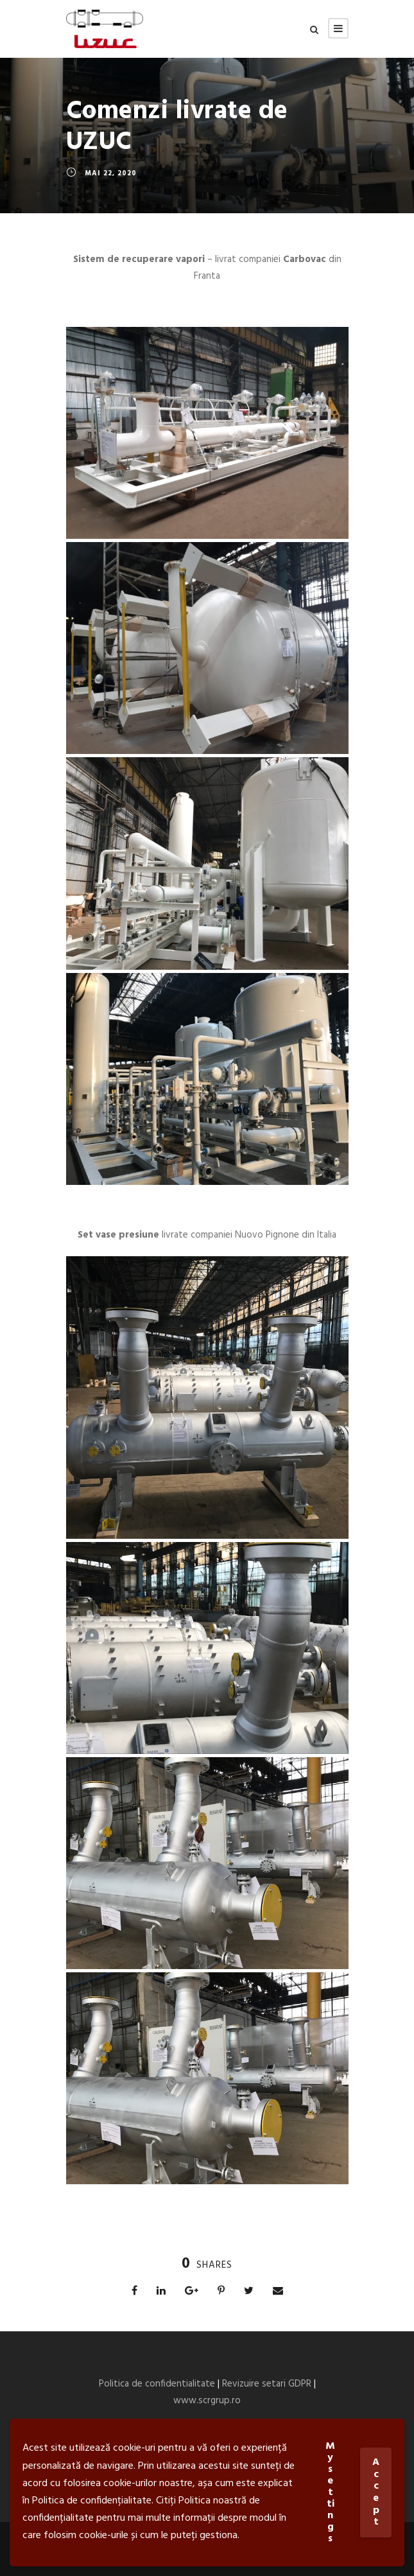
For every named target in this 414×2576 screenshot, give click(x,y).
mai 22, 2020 (111, 173)
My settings (330, 2492)
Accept (375, 2492)
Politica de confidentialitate (157, 2384)
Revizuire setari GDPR (266, 2384)
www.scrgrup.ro (207, 2400)
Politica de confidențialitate (91, 2501)
